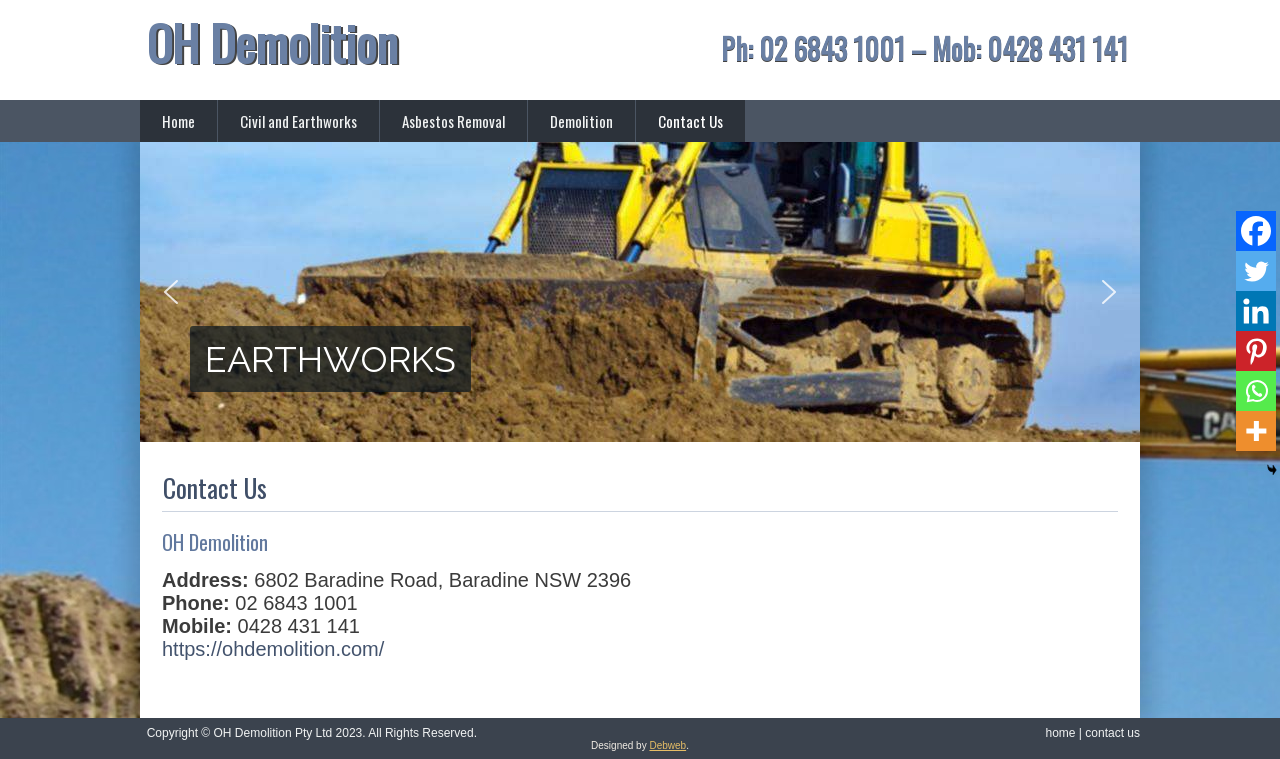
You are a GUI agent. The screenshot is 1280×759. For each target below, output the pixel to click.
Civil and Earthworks (298, 121)
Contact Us (690, 121)
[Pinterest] (1256, 351)
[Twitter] (1256, 271)
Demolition (581, 121)
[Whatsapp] (1256, 391)
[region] (640, 292)
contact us (1112, 733)
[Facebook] (1256, 231)
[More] (1256, 431)
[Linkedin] (1256, 311)
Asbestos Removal (453, 121)
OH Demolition (272, 42)
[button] (171, 292)
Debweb (667, 745)
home (1060, 733)
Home (178, 121)
